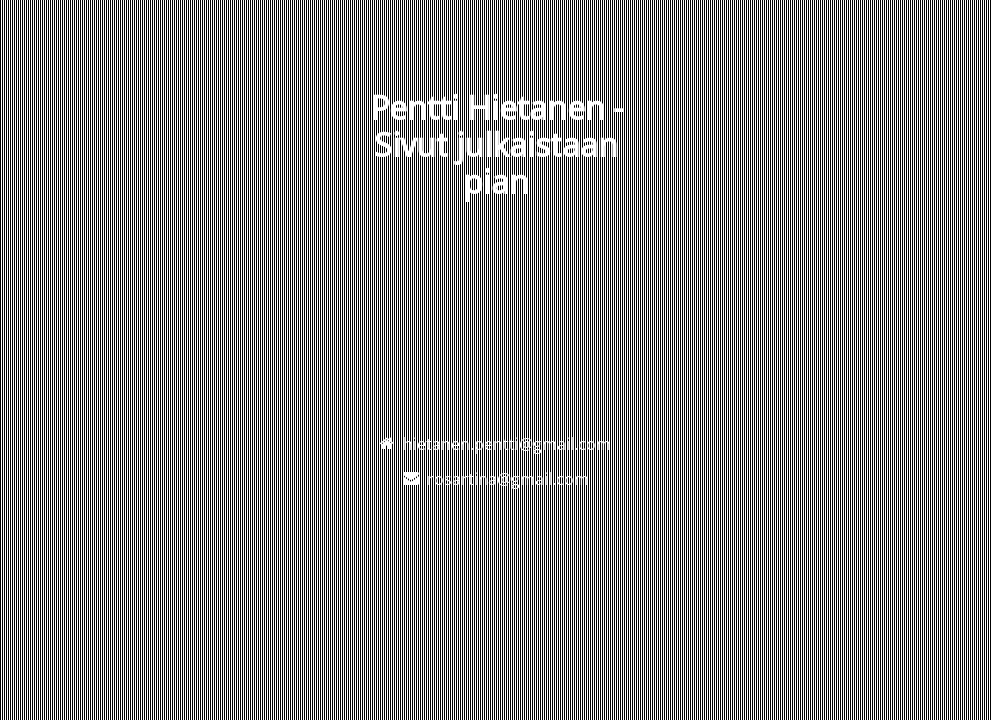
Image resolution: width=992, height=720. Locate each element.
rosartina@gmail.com (508, 479)
